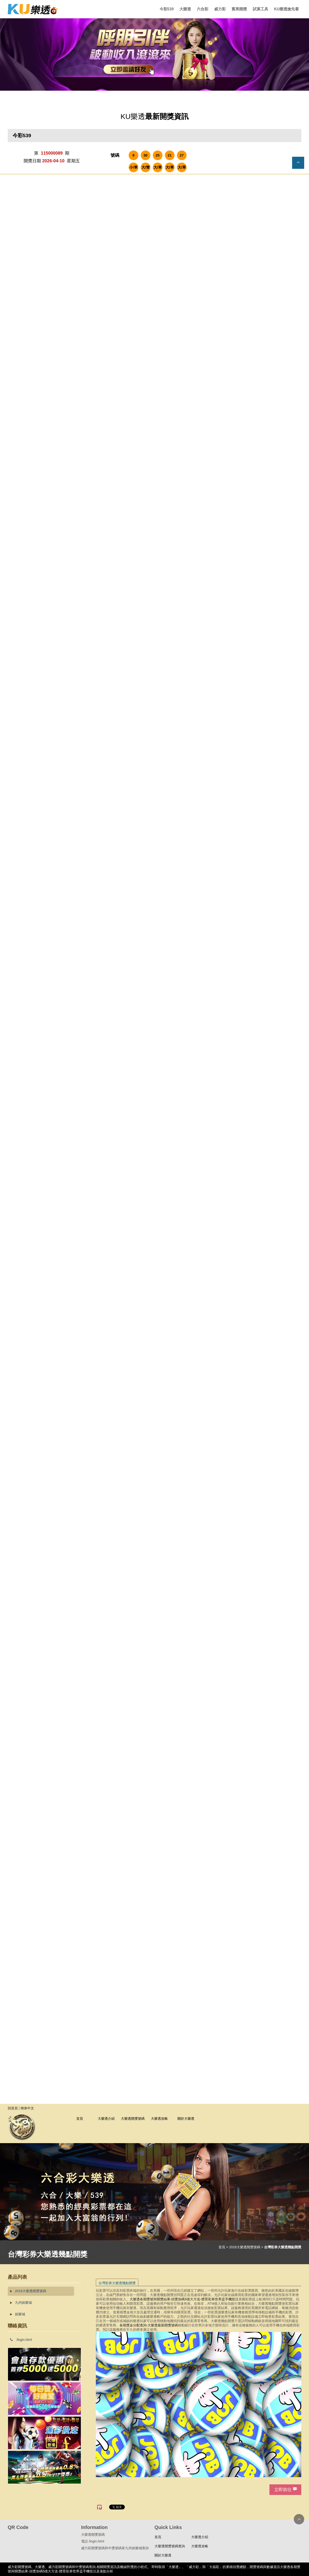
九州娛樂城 (23, 2302)
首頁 (79, 2118)
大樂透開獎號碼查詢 (133, 2120)
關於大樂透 (185, 2118)
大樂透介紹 (106, 2118)
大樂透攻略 (159, 2118)
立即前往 (283, 2489)
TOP (299, 2519)
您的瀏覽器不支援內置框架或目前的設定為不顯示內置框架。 (154, 87)
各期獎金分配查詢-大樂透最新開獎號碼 (148, 2325)
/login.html (21, 2340)
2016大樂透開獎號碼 (244, 2247)
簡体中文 (27, 2108)
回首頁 (13, 2108)
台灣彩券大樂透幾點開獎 (117, 2283)
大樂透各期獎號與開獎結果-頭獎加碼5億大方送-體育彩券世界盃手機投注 (184, 2299)
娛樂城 (20, 2314)
